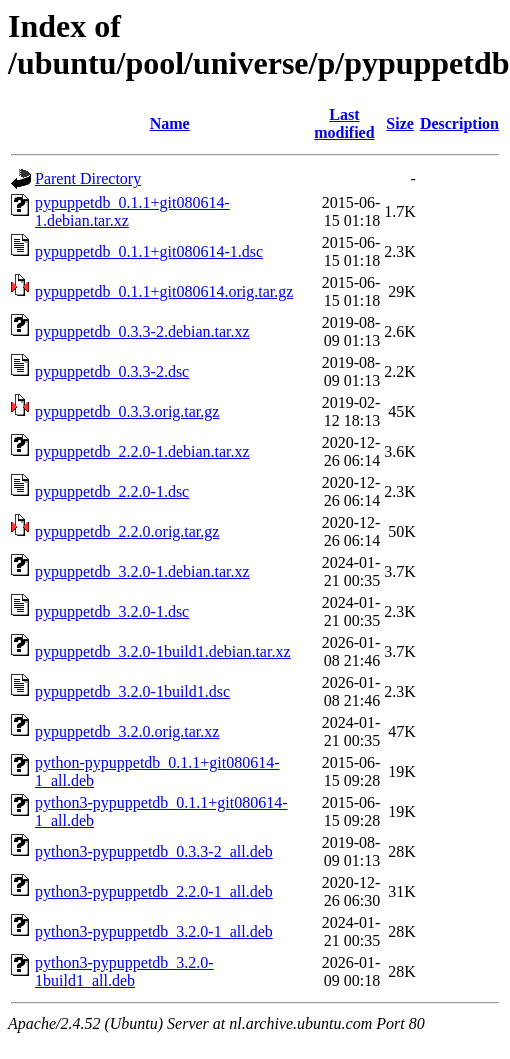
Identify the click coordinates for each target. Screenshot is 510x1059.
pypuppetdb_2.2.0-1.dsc (112, 491)
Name (170, 123)
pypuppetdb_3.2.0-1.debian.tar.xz (142, 571)
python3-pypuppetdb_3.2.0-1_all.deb (154, 931)
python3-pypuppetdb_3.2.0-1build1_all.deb (124, 971)
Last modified (344, 123)
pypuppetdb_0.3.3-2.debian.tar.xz (142, 331)
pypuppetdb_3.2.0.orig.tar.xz (127, 731)
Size (400, 123)
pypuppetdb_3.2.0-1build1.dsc (132, 691)
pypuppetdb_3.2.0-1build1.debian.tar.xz (163, 651)
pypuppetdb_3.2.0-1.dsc (112, 611)
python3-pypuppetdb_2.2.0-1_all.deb (154, 891)
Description (459, 123)
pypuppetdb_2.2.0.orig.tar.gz (127, 531)
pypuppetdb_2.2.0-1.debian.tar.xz (142, 451)
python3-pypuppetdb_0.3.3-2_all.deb (154, 851)
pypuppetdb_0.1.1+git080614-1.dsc (149, 251)
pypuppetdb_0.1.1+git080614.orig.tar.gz (164, 291)
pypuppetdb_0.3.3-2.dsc (112, 371)
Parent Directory (88, 178)
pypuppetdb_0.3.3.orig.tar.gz (127, 411)
